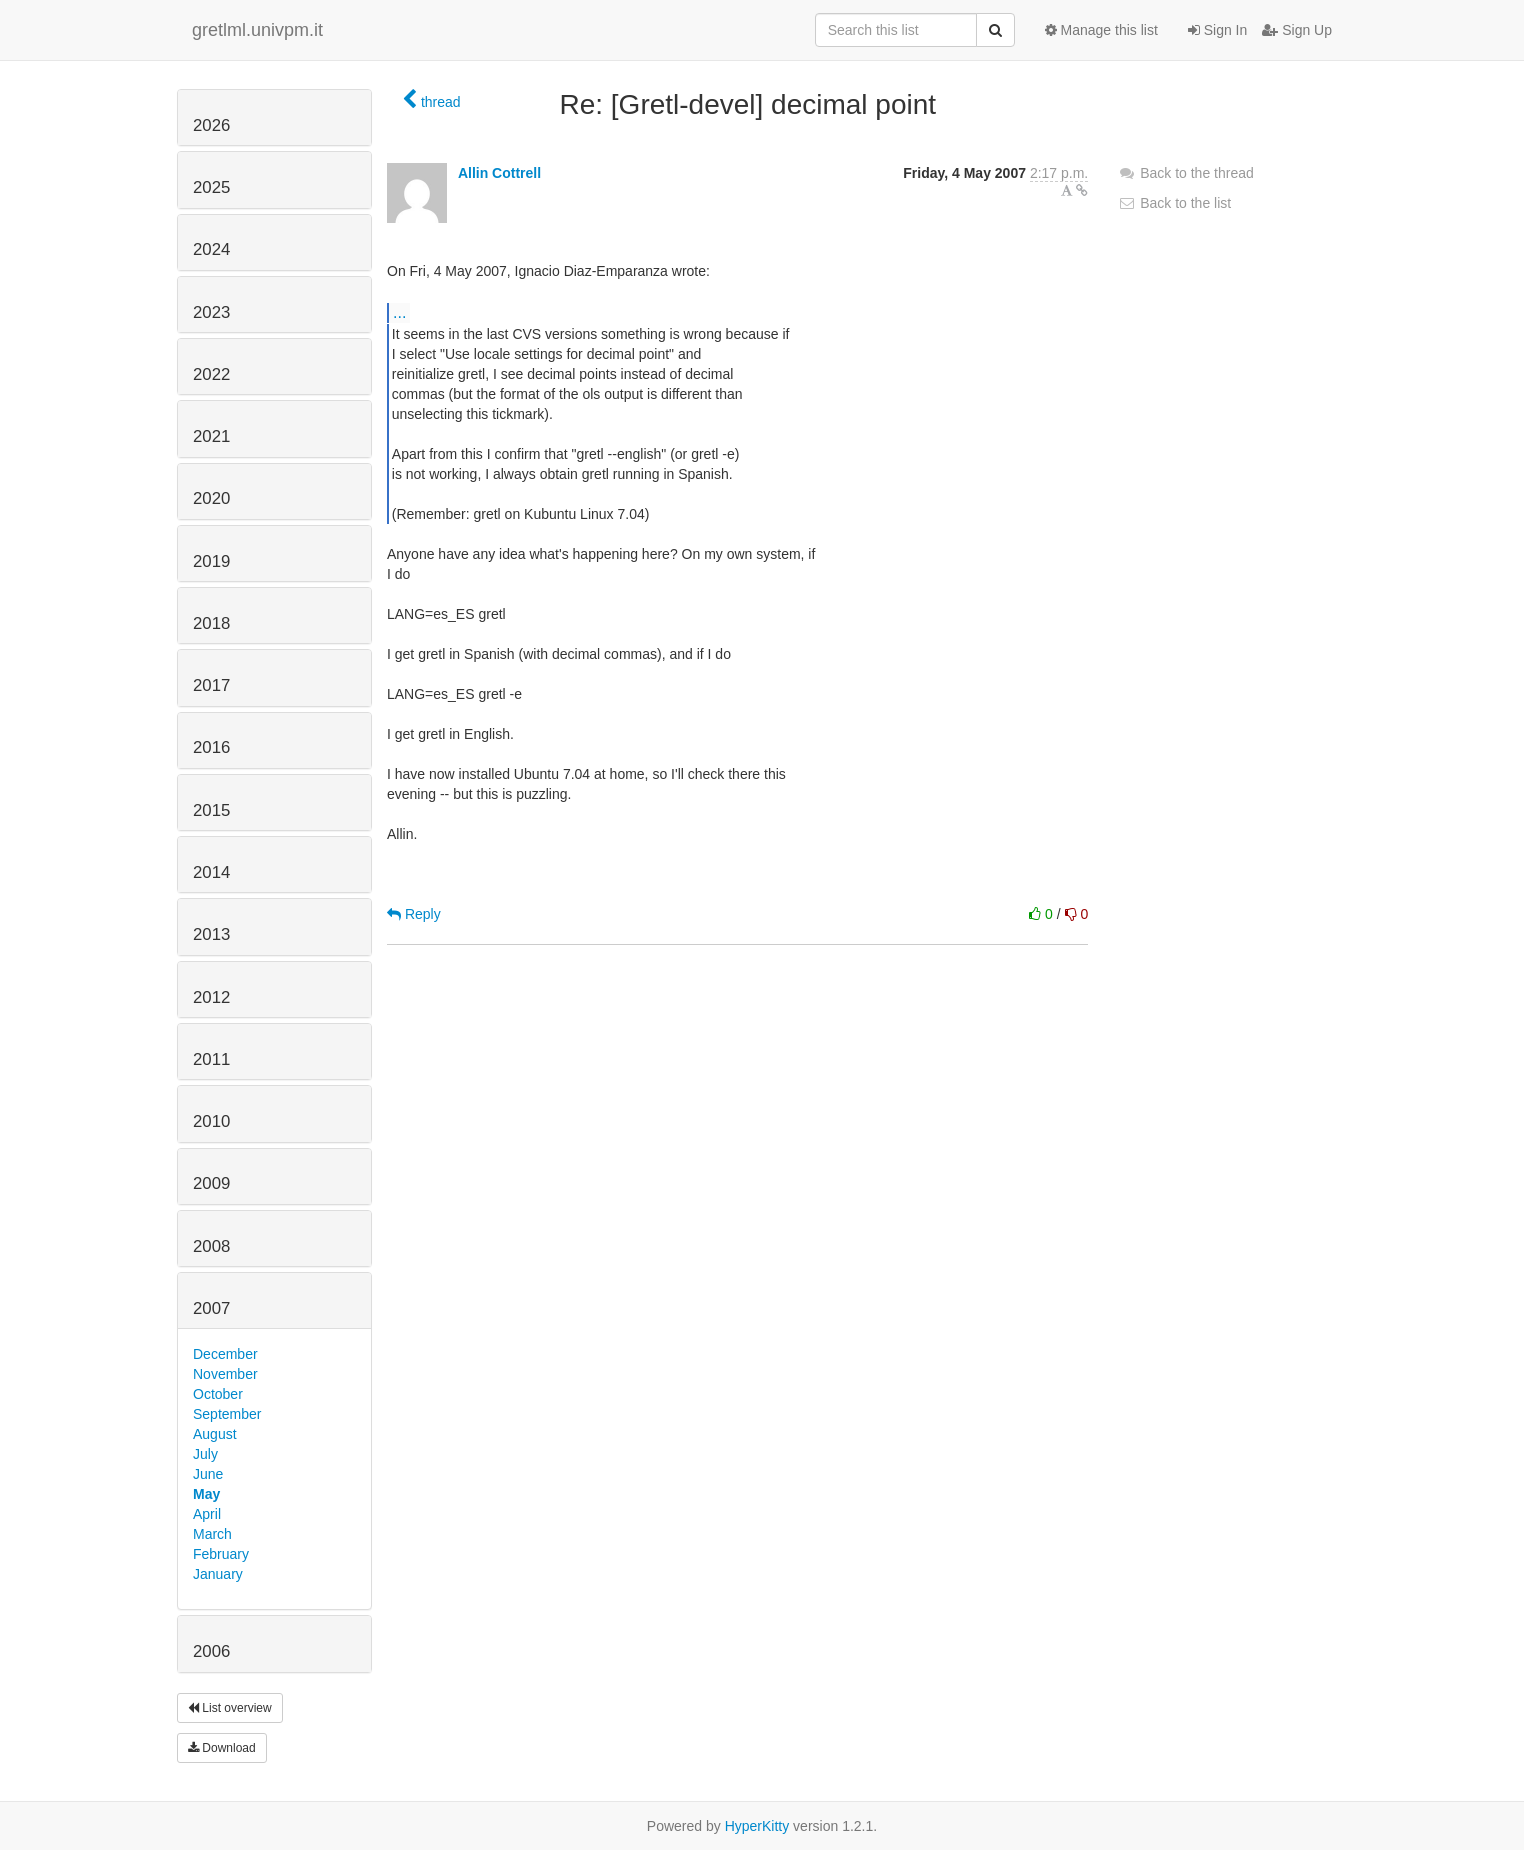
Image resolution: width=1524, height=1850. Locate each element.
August (215, 1434)
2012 (211, 997)
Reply (414, 914)
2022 (211, 374)
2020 (211, 498)
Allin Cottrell (499, 173)
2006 (211, 1651)
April (207, 1514)
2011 (211, 1059)
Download (222, 1748)
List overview (230, 1708)
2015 (211, 810)
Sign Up (1297, 30)
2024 (211, 249)
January (218, 1574)
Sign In (1217, 30)
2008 (211, 1246)
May (206, 1494)
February (221, 1554)
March (212, 1534)
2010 (211, 1121)
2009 (211, 1183)
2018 (211, 623)
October (218, 1394)
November (225, 1374)
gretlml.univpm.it (257, 30)
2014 (211, 872)
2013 (211, 934)
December (225, 1354)
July (205, 1454)
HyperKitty (757, 1826)
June (208, 1474)
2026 (211, 125)
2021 (211, 436)
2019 (211, 561)
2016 (211, 747)
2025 (211, 187)
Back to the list (1174, 203)
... (399, 312)
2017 (211, 685)
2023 (211, 312)
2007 (211, 1308)
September (227, 1414)
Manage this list (1101, 30)
